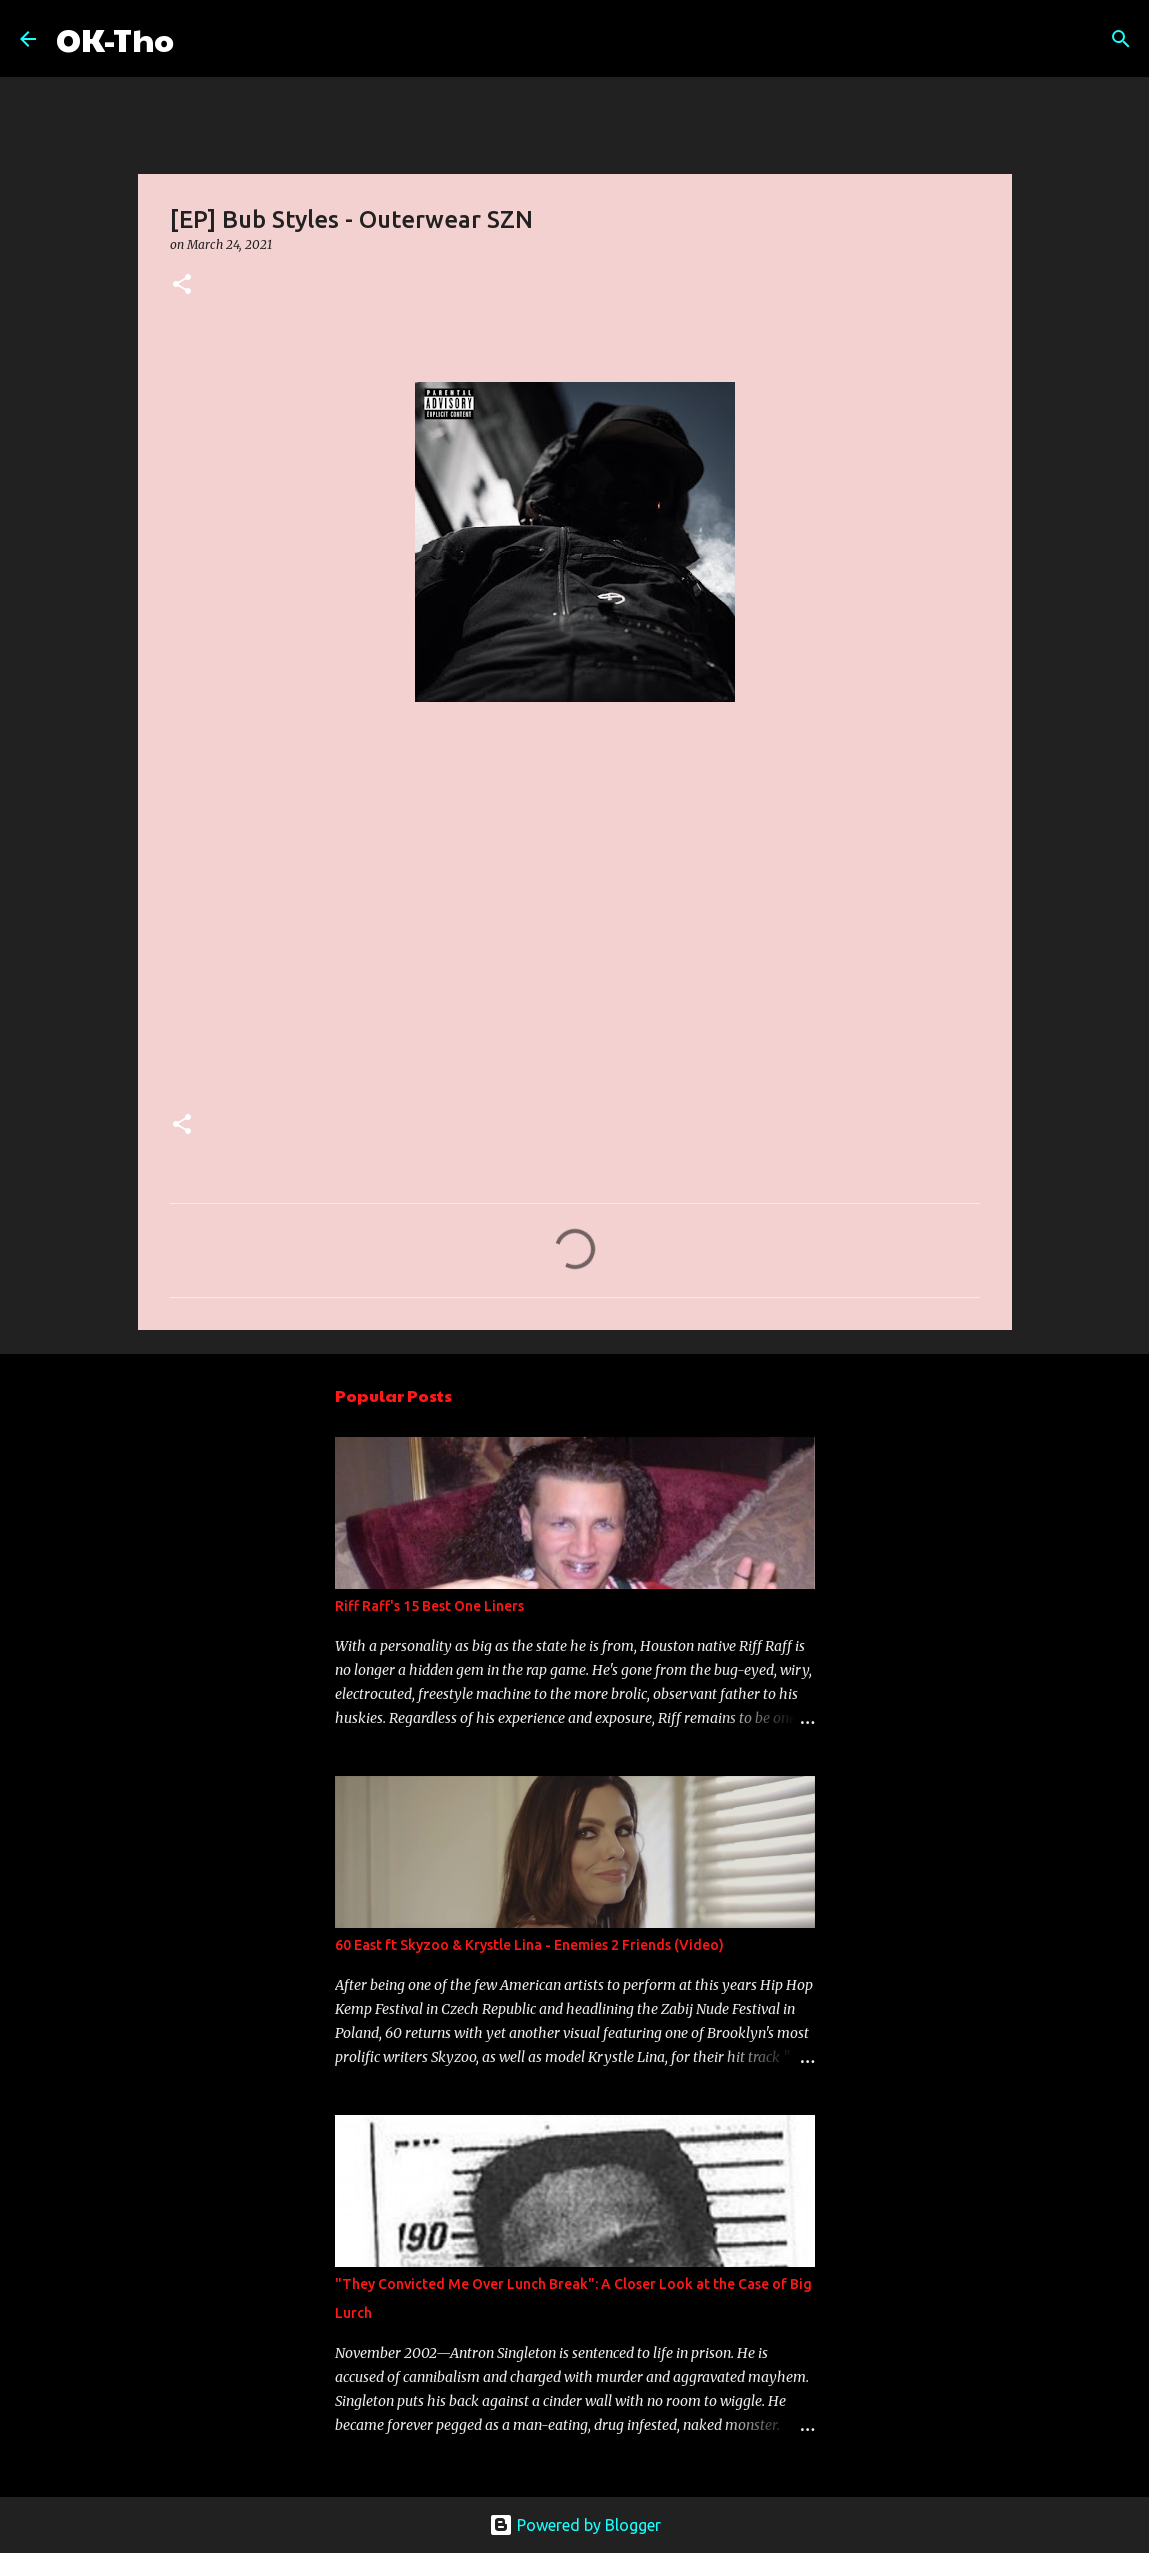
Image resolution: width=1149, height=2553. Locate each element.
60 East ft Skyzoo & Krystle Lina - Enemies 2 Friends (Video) (529, 1945)
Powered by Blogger (575, 2525)
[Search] (202, 39)
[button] (182, 285)
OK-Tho (115, 38)
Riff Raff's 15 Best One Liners (429, 1606)
